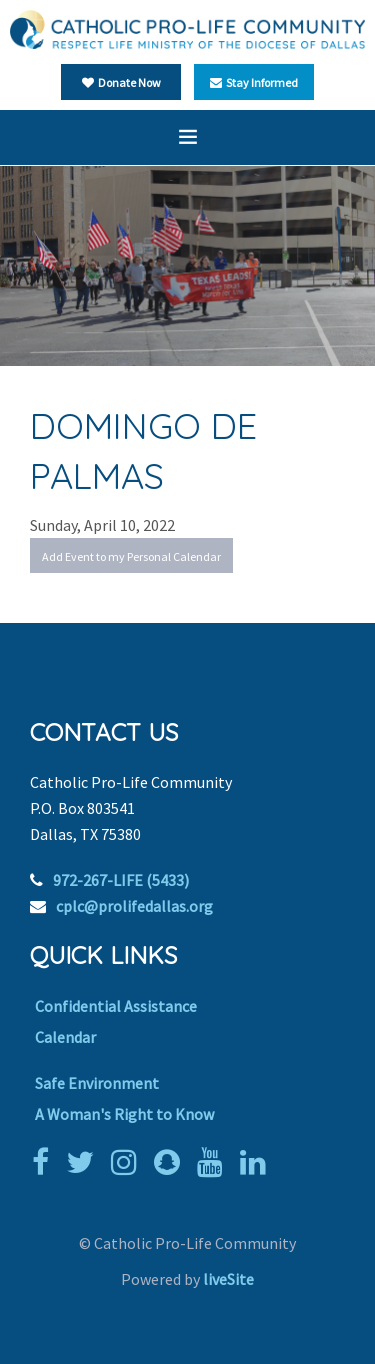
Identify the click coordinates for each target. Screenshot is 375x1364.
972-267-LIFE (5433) (121, 880)
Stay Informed (254, 82)
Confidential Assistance (116, 1006)
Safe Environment (97, 1083)
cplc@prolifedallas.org (134, 906)
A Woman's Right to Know (124, 1114)
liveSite (228, 1279)
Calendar (65, 1037)
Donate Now (121, 82)
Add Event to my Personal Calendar (131, 556)
